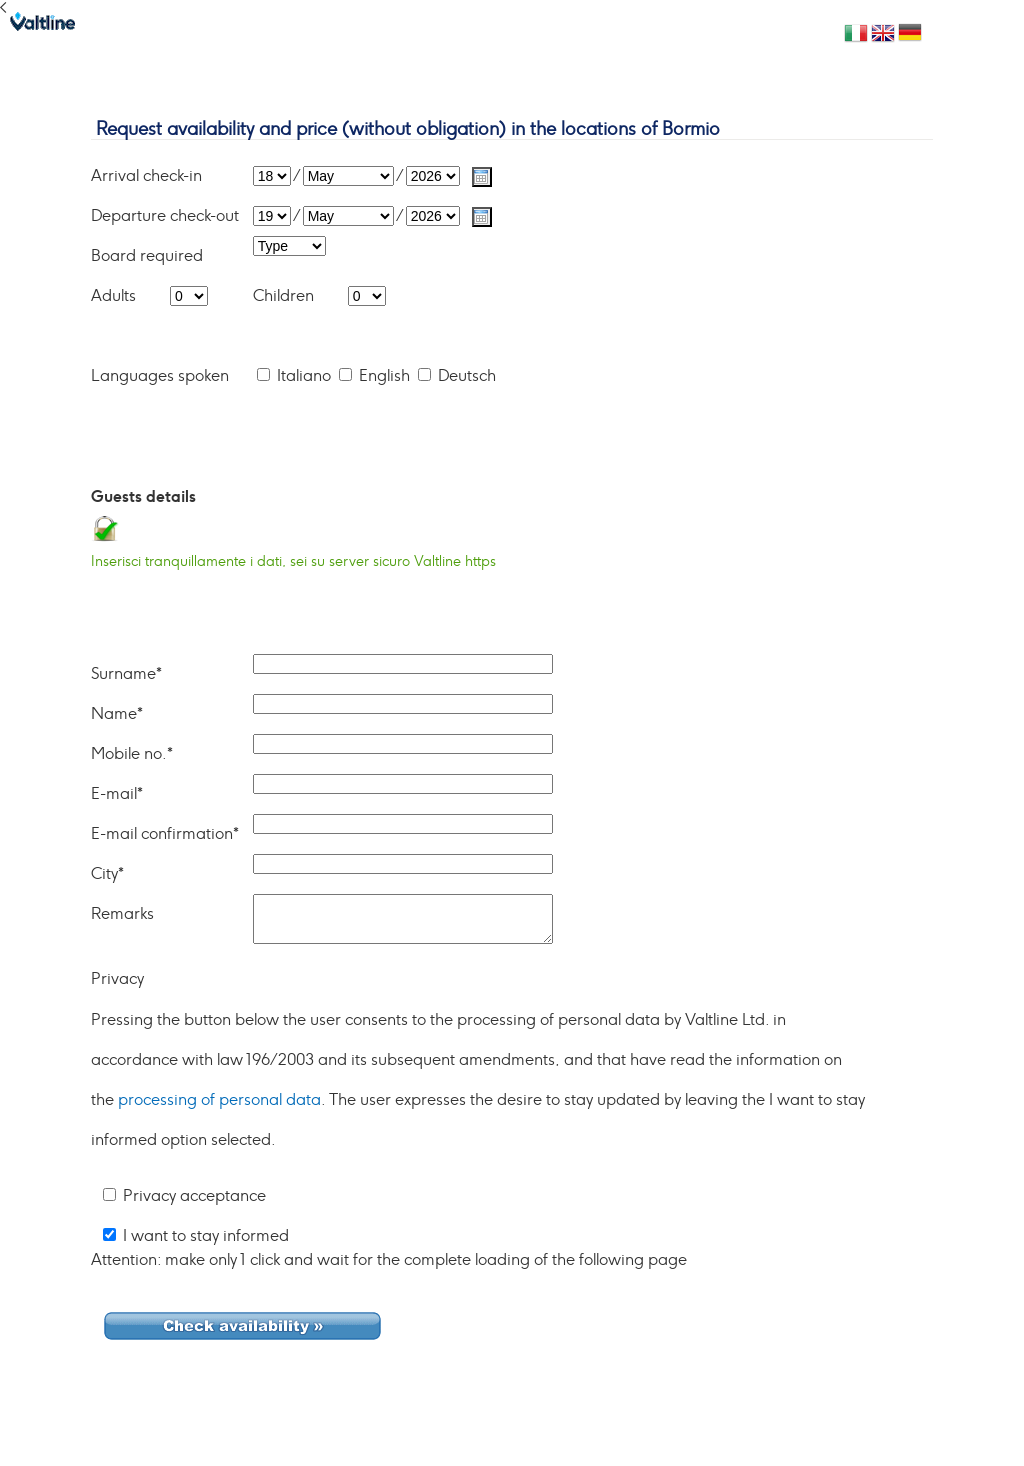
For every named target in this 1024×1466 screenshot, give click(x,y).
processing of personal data (219, 1100)
